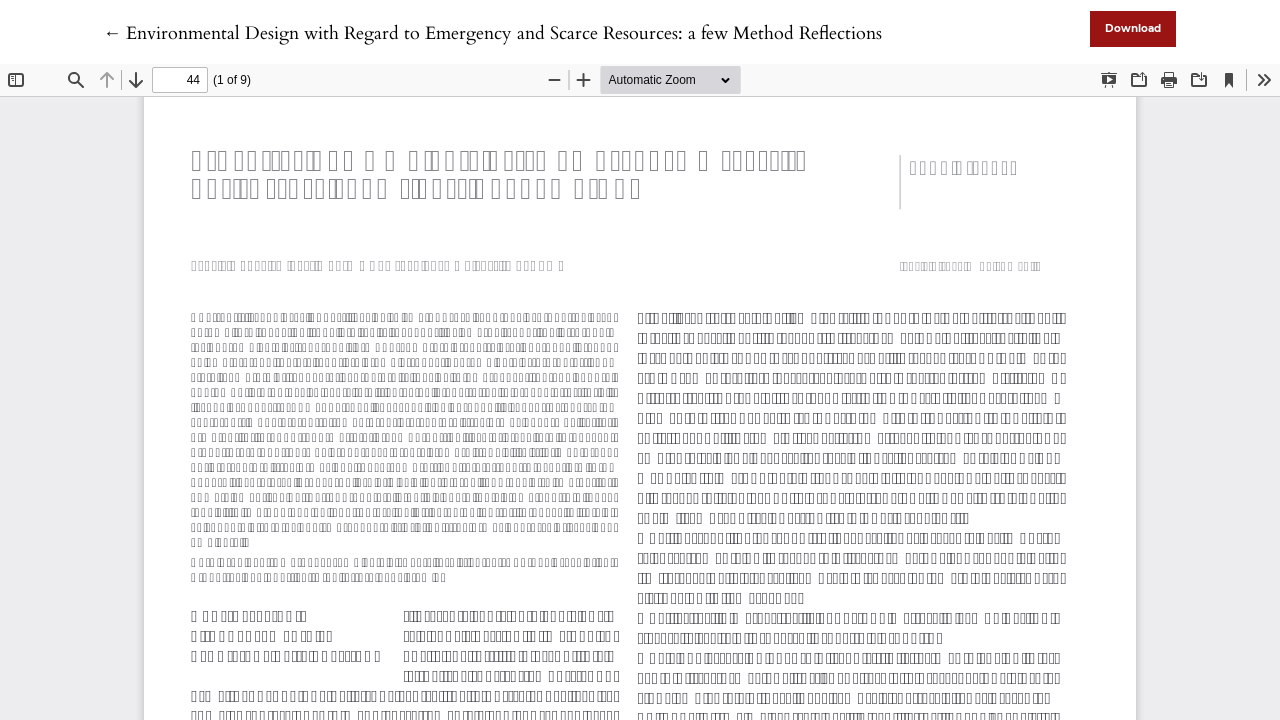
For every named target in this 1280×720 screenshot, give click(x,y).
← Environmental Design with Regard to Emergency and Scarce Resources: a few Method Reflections (492, 33)
